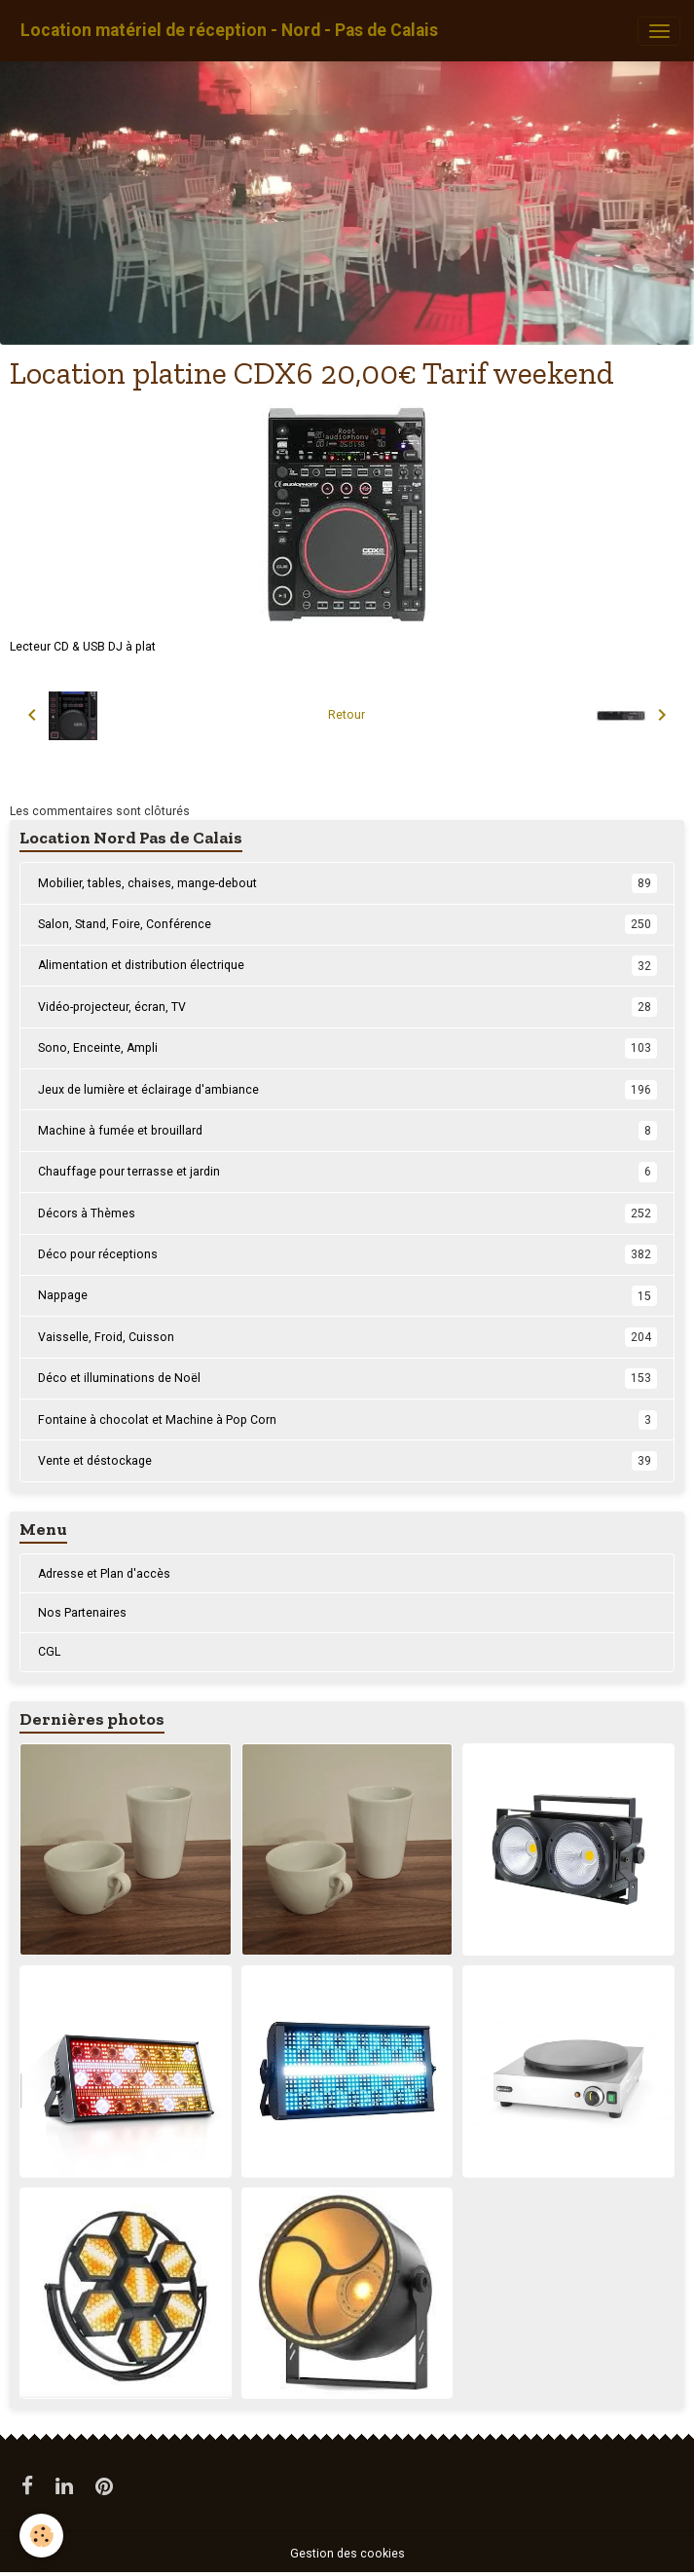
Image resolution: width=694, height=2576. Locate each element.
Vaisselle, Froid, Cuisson (347, 1337)
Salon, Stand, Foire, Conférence (347, 924)
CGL (49, 1652)
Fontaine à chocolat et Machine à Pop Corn (347, 1420)
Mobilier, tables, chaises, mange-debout (347, 883)
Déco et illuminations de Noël (347, 1378)
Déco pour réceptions (347, 1254)
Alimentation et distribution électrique (347, 965)
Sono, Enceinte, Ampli (347, 1048)
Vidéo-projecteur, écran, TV (347, 1007)
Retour (346, 715)
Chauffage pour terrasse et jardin (347, 1171)
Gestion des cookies (347, 2553)
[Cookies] (41, 2535)
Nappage (347, 1295)
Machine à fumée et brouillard (347, 1130)
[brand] (229, 31)
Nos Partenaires (82, 1613)
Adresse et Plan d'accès (104, 1574)
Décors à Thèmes (347, 1213)
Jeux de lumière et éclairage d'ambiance (347, 1090)
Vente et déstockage (347, 1461)
